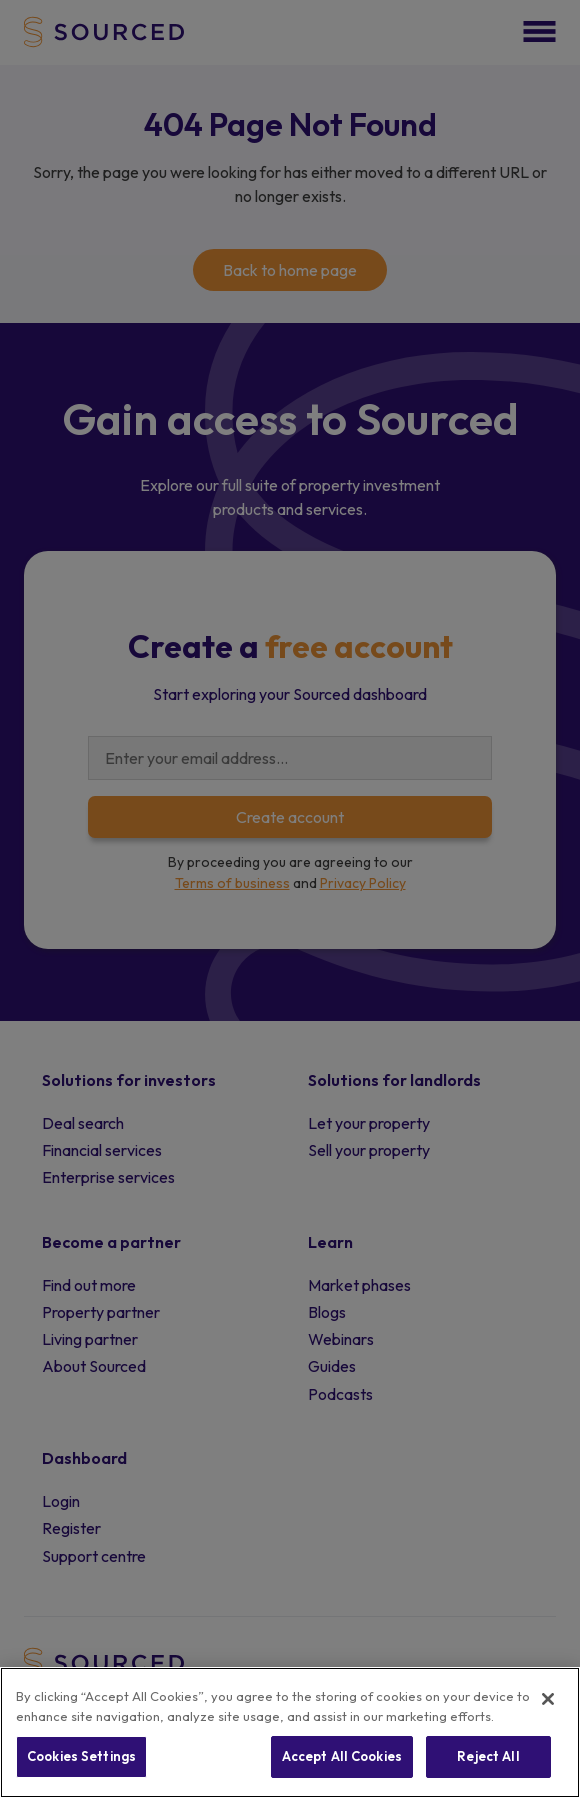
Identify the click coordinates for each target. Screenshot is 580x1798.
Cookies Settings (81, 1756)
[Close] (548, 1699)
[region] (290, 1732)
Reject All (488, 1756)
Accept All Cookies (342, 1756)
